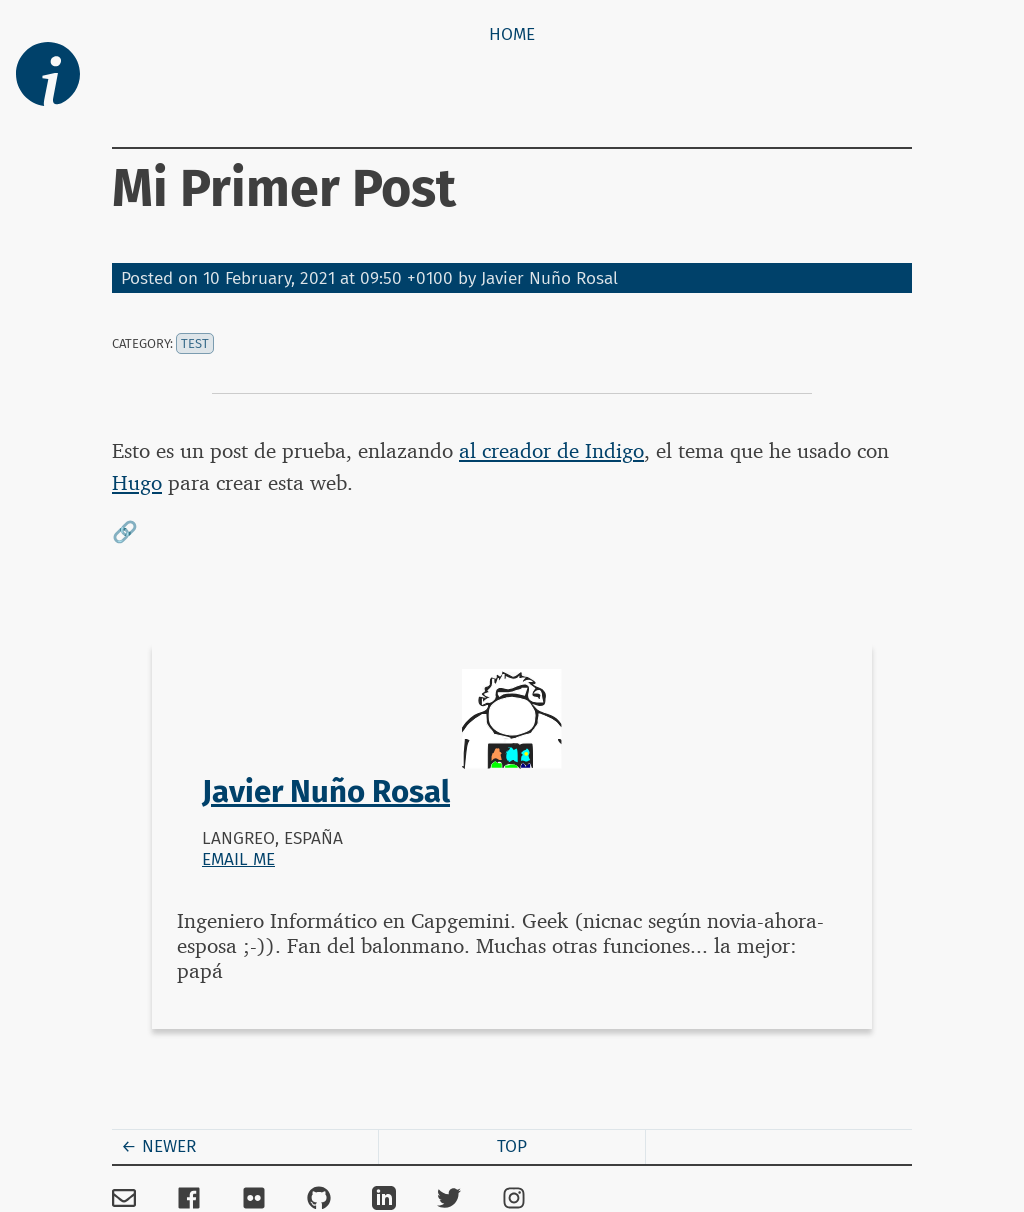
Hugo (137, 482)
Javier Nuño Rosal (549, 278)
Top (512, 1146)
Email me (238, 859)
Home (512, 34)
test (195, 343)
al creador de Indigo (551, 450)
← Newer (158, 1146)
